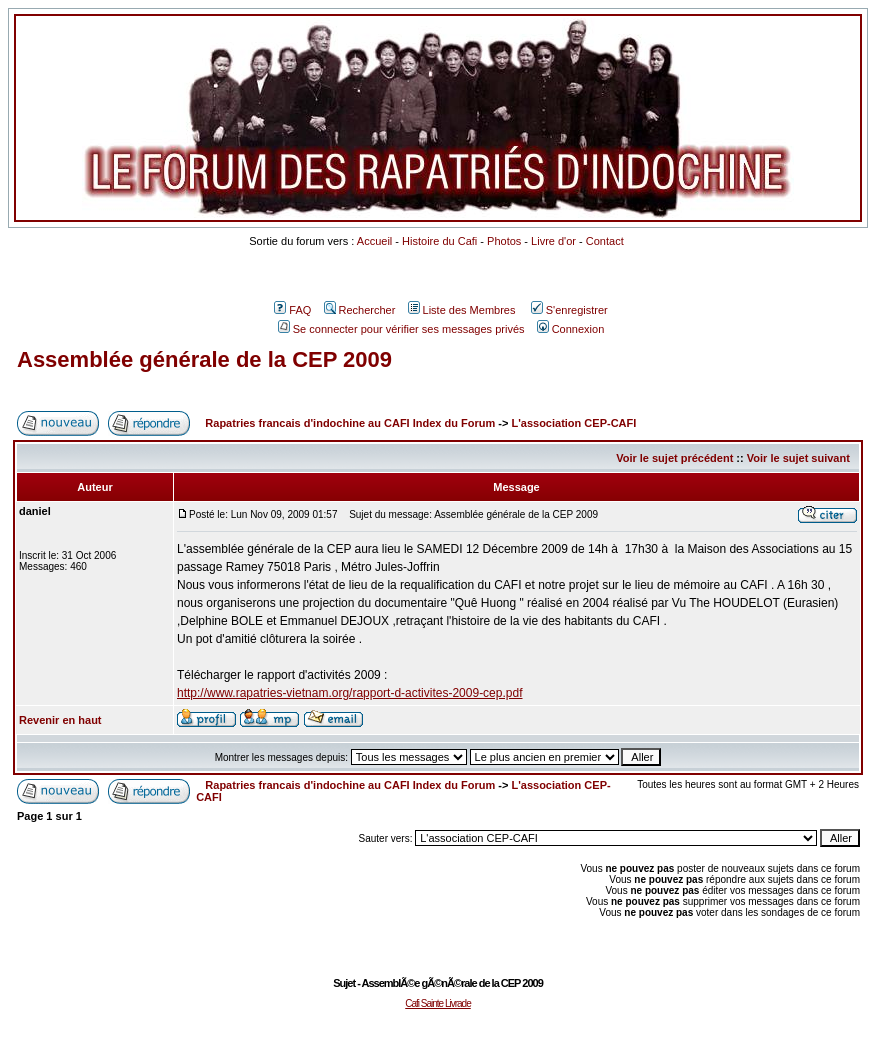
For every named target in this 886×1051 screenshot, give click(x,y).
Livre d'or (553, 241)
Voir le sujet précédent (674, 458)
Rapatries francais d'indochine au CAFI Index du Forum (350, 423)
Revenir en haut (60, 720)
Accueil (374, 241)
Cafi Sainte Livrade (438, 1003)
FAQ (292, 310)
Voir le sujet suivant (798, 458)
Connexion (571, 329)
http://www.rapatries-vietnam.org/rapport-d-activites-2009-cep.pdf (350, 693)
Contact (605, 241)
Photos (504, 241)
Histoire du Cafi (439, 241)
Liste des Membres (462, 310)
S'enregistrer (569, 310)
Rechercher (360, 310)
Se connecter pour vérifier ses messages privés (401, 329)
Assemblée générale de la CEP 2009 (204, 359)
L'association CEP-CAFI (573, 423)
